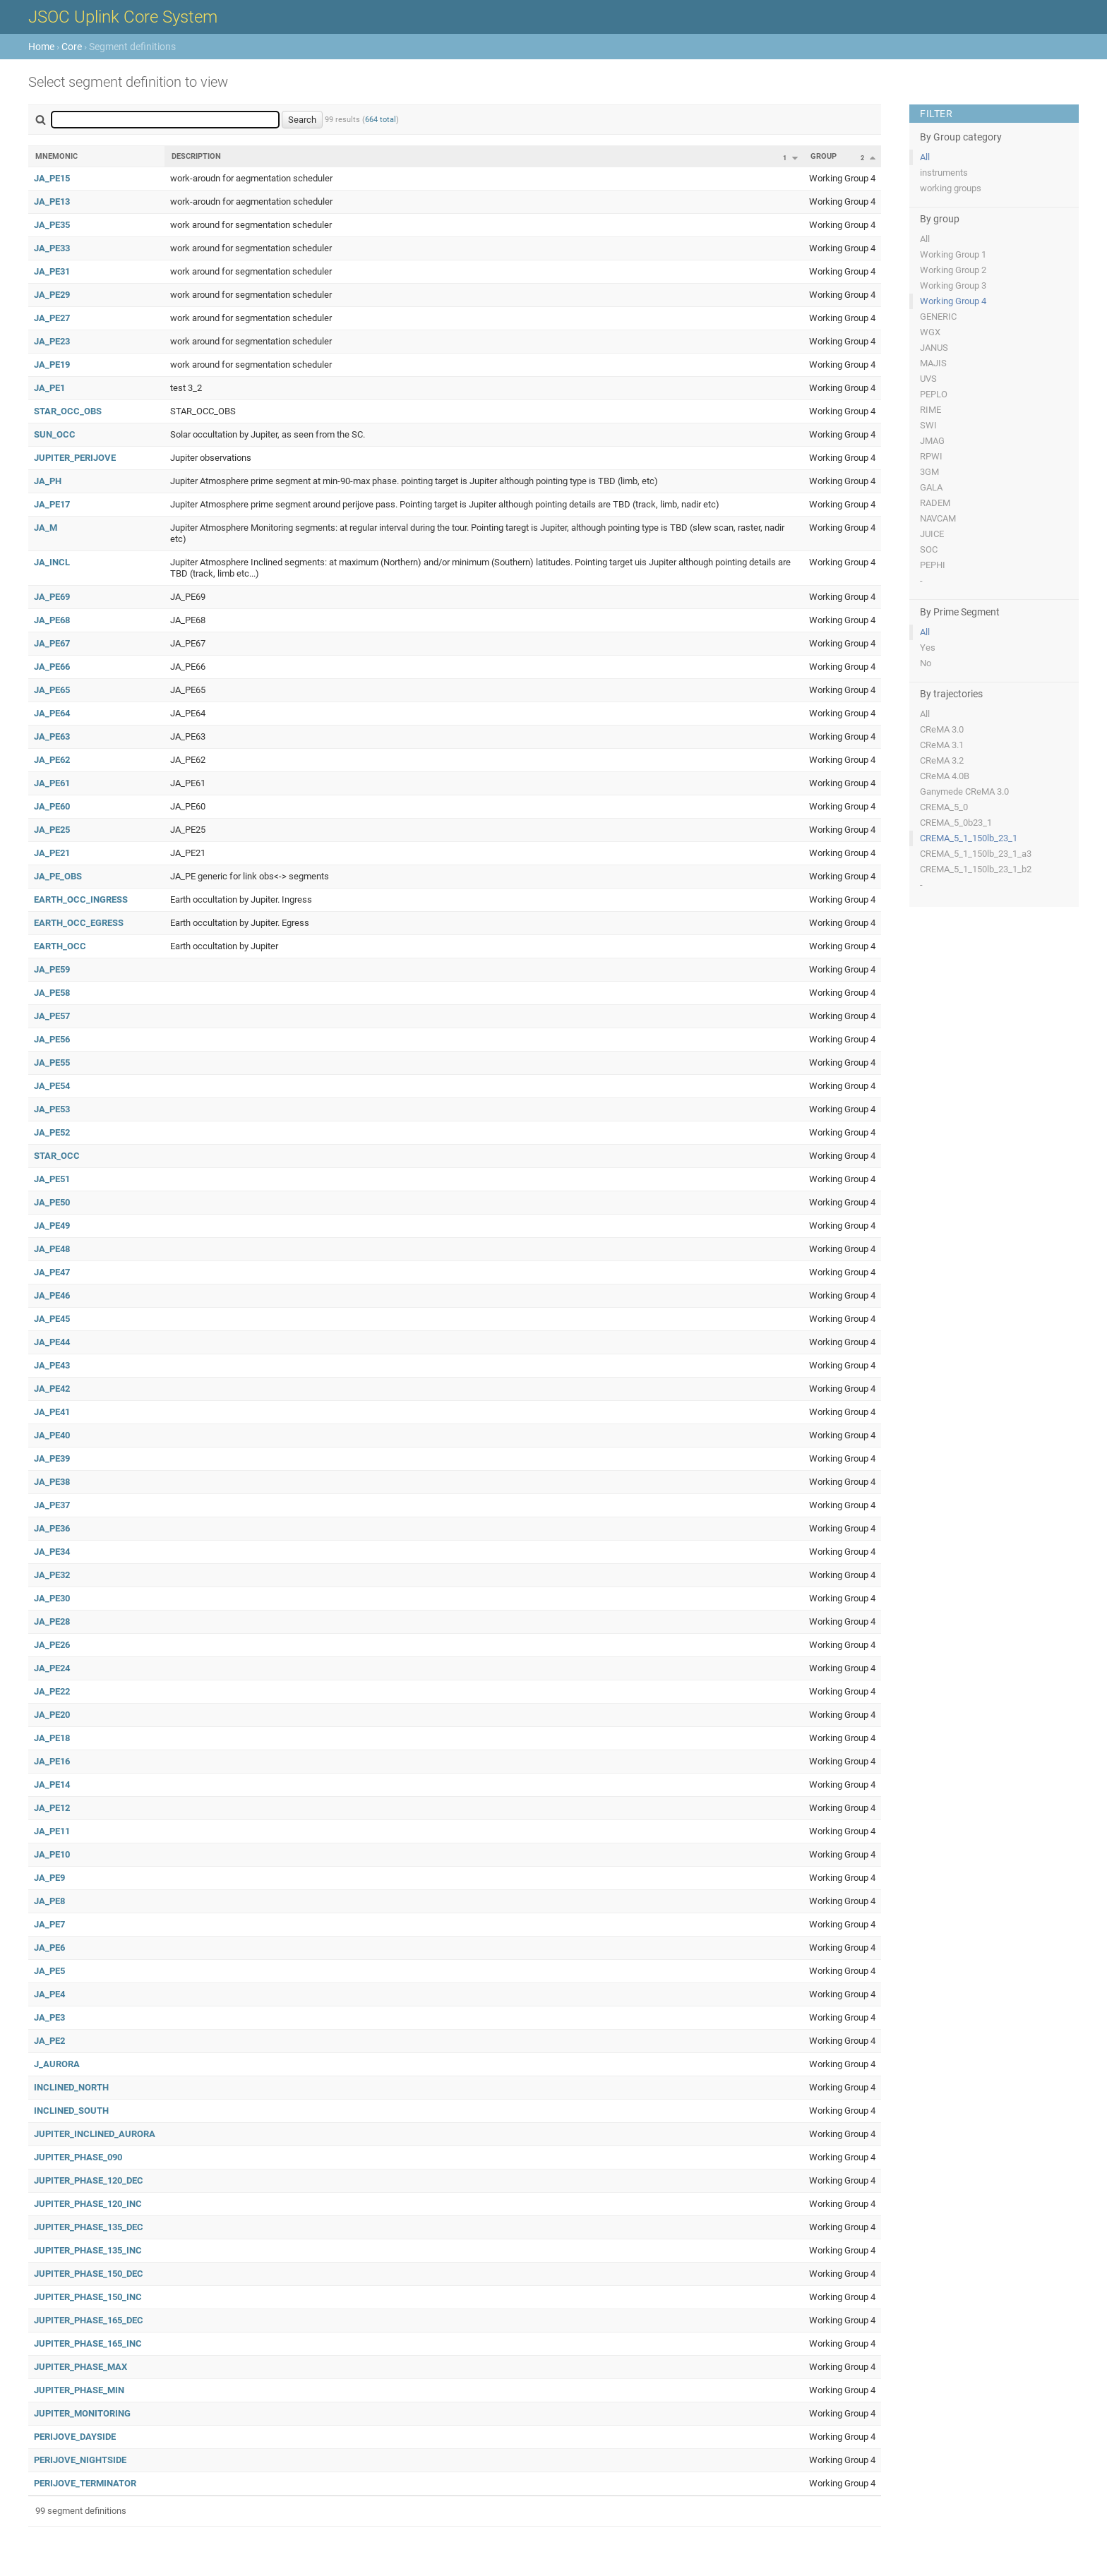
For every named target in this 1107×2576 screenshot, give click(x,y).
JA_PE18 (52, 1738)
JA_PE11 (52, 1831)
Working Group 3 (953, 285)
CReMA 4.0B (944, 776)
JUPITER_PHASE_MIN (79, 2390)
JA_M (45, 527)
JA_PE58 (52, 992)
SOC (929, 549)
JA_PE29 (52, 294)
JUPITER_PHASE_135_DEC (88, 2227)
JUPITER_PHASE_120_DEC (88, 2180)
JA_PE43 (52, 1365)
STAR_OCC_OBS (68, 411)
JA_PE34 (52, 1551)
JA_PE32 (52, 1575)
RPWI (931, 456)
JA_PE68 (52, 620)
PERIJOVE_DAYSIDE (75, 2436)
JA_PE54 (52, 1086)
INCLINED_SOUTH (71, 2110)
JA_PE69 (52, 596)
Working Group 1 (953, 254)
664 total (380, 119)
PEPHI (932, 565)
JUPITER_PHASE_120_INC (88, 2203)
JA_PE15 (52, 178)
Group (823, 156)
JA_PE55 (52, 1062)
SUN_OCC (55, 434)
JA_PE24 (52, 1668)
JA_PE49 (52, 1225)
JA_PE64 (52, 713)
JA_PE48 (52, 1249)
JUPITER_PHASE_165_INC (88, 2343)
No (925, 663)
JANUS (934, 347)
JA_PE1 (49, 388)
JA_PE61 (52, 783)
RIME (930, 409)
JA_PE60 (52, 806)
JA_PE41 (52, 1412)
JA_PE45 (52, 1318)
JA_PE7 (49, 1924)
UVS (928, 378)
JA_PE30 (52, 1598)
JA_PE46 (52, 1295)
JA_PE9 (49, 1877)
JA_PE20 (52, 1714)
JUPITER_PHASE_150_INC (88, 2297)
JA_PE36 (52, 1528)
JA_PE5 (49, 1971)
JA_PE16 (52, 1761)
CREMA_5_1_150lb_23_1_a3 (975, 853)
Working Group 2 (953, 270)
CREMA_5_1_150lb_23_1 (968, 838)
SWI (928, 425)
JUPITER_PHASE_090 (78, 2157)
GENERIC (938, 316)
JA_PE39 (52, 1458)
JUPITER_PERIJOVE (75, 457)
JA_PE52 (52, 1132)
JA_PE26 (52, 1644)
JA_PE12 (52, 1807)
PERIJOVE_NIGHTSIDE (80, 2460)
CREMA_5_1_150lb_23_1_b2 (975, 869)
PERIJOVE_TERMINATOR (85, 2483)
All (925, 157)
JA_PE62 (52, 759)
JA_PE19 (52, 364)
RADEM (935, 503)
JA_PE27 (52, 318)
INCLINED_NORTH (71, 2087)
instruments (944, 172)
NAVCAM (938, 518)
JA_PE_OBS (58, 876)
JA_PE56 (52, 1039)
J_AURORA (57, 2064)
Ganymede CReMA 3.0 (964, 791)
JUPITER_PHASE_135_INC (88, 2250)
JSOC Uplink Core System (122, 17)
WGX (930, 332)
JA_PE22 (52, 1691)
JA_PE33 (52, 248)
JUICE (932, 534)
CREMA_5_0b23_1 (956, 822)
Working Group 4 (953, 301)
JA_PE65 (52, 690)
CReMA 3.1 (942, 745)
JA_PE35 (52, 224)
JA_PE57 (52, 1016)
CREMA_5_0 (944, 807)
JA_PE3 (49, 2017)
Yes (927, 647)
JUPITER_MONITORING (82, 2413)
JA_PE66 (52, 666)
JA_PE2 (49, 2040)
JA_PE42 (52, 1388)
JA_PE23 (52, 341)
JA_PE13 (52, 201)
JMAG (932, 440)
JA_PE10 (52, 1854)
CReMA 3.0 (942, 729)
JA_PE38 (52, 1481)
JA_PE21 (52, 853)
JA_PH (47, 481)
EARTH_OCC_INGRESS (81, 899)
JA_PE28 (52, 1621)
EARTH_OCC (60, 946)
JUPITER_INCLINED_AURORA (94, 2134)
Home (41, 46)
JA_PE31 (52, 271)
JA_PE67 (52, 643)
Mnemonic (56, 156)
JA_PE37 (52, 1505)
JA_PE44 (52, 1342)
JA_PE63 (52, 736)
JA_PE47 (52, 1272)
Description (196, 156)
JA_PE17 (52, 504)
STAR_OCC (57, 1155)
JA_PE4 (49, 1994)
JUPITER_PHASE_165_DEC (88, 2320)
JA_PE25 (52, 829)
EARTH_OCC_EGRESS (79, 922)
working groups (950, 188)
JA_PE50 (52, 1202)
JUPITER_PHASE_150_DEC (88, 2273)
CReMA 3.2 (942, 760)
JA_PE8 (49, 1901)
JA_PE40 (52, 1435)
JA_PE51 (52, 1179)
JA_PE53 (52, 1109)
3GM (929, 472)
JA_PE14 (52, 1784)
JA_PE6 (49, 1947)
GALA (931, 487)
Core (71, 46)
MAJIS (933, 363)
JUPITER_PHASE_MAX (80, 2366)
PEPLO (933, 394)
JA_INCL (52, 562)
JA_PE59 (52, 969)
